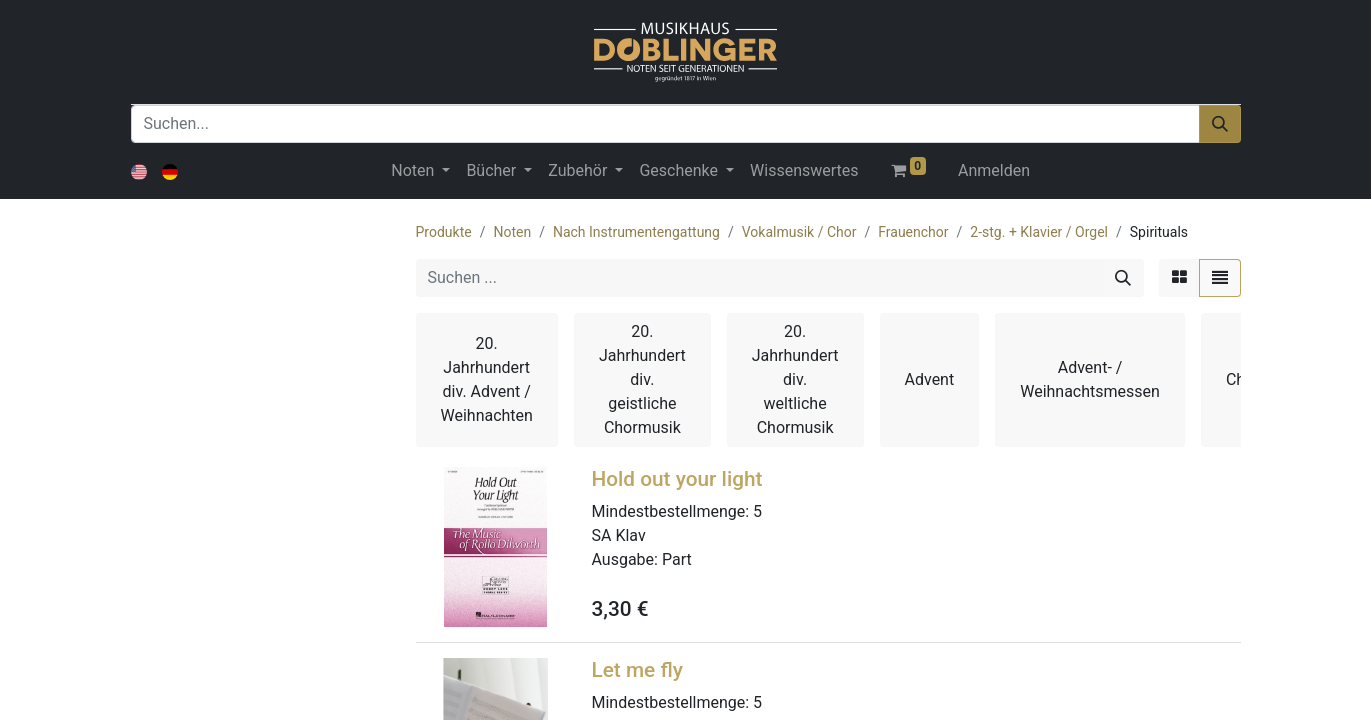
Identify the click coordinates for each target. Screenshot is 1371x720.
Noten (512, 232)
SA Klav (619, 535)
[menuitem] (804, 171)
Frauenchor (913, 232)
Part (677, 559)
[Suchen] (1220, 124)
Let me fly (637, 670)
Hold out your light (677, 479)
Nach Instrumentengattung (636, 232)
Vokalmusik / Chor (799, 232)
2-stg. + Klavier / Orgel (1039, 232)
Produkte (444, 232)
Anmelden (994, 170)
